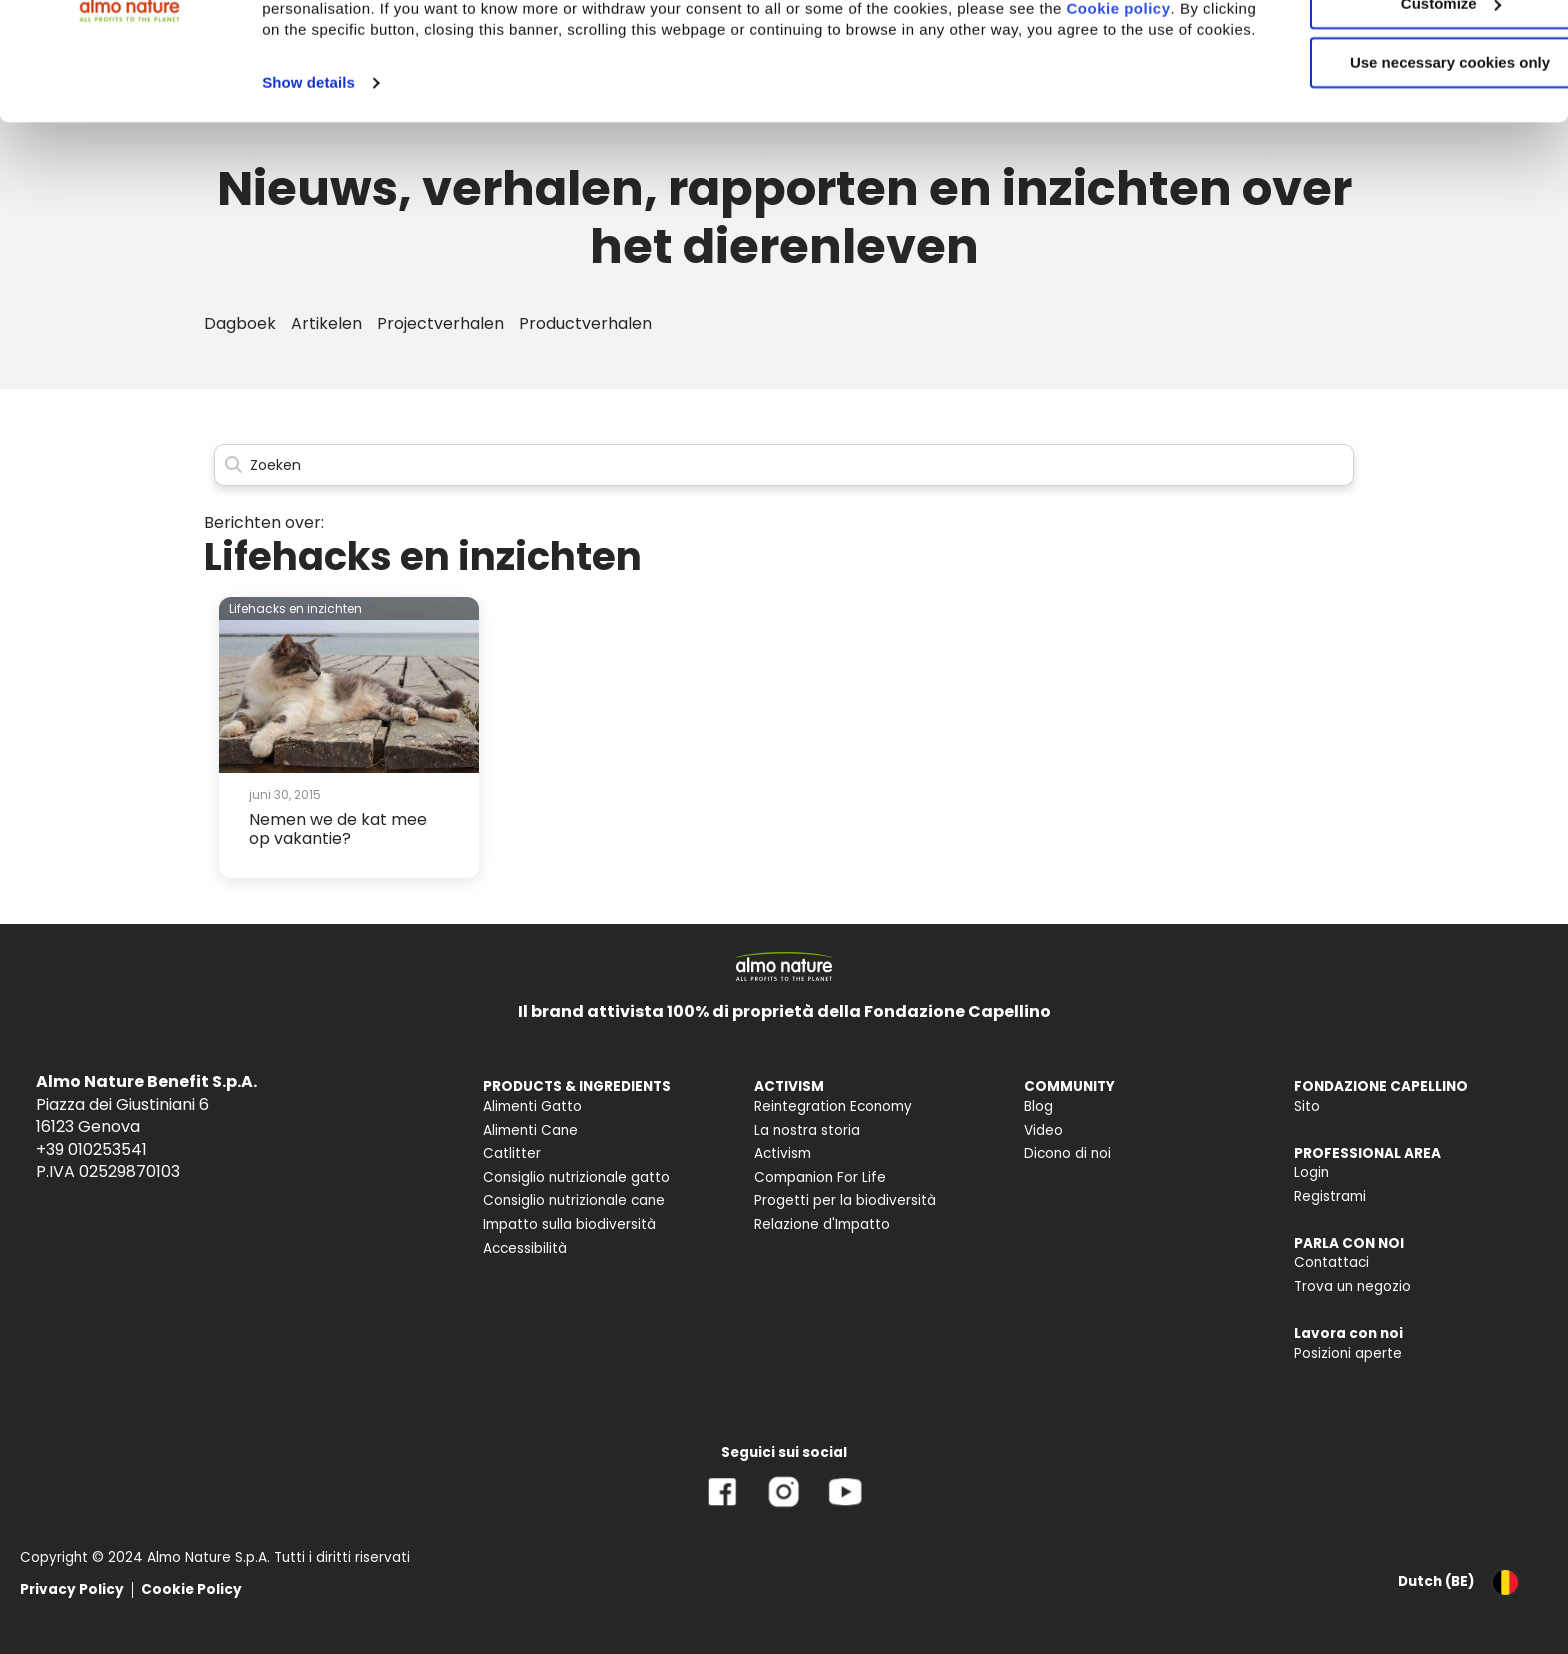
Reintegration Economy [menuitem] (833, 1106)
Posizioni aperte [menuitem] (1348, 1353)
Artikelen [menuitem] (326, 323)
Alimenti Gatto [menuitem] (532, 1106)
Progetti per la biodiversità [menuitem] (845, 1200)
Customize (1402, 108)
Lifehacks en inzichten (295, 608)
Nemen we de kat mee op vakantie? (338, 828)
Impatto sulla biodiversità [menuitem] (569, 1224)
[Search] (784, 465)
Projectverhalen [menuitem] (440, 323)
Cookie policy (341, 134)
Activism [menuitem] (782, 1153)
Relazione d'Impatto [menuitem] (822, 1224)
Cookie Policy (191, 1589)
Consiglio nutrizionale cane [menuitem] (574, 1200)
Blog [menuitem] (1038, 1106)
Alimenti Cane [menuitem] (530, 1130)
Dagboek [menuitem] (240, 323)
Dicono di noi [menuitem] (1067, 1153)
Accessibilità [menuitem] (525, 1248)
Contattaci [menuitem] (1331, 1262)
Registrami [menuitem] (1330, 1196)
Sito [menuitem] (1307, 1106)
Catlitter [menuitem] (512, 1153)
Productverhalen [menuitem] (585, 323)
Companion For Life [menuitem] (820, 1177)
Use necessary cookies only (1401, 167)
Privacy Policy (72, 1589)
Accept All (1401, 49)
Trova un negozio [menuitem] (1352, 1286)
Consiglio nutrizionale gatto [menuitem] (576, 1177)
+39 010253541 (91, 1149)
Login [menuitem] (1311, 1172)
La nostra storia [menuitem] (807, 1130)
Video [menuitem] (1043, 1130)
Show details (308, 208)
